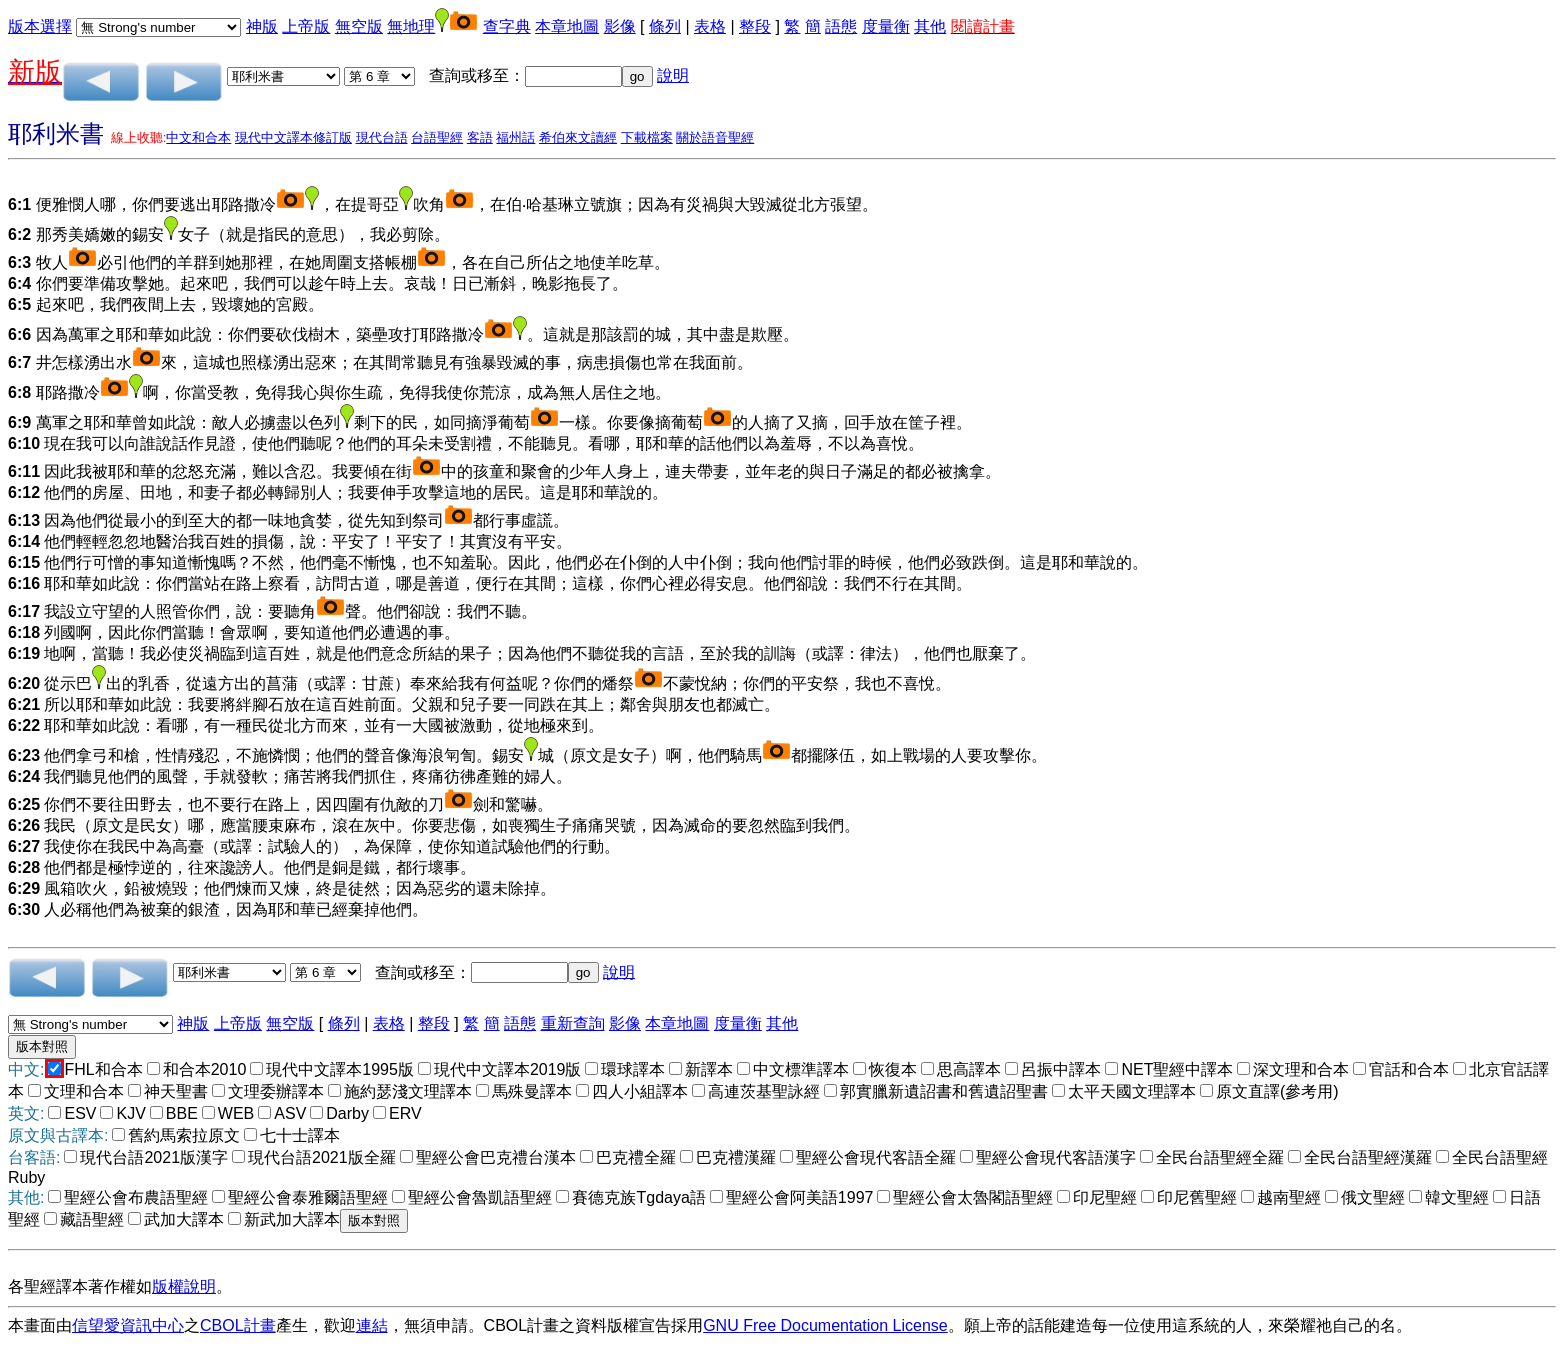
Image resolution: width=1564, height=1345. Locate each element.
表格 (710, 26)
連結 (372, 1325)
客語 (480, 137)
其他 (930, 26)
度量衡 (886, 26)
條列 (665, 26)
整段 (755, 26)
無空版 (359, 26)
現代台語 (382, 137)
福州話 (515, 137)
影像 (620, 26)
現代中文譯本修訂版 (293, 137)
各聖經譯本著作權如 (80, 1286)
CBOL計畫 (238, 1325)
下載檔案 (647, 137)
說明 (673, 75)
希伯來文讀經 (578, 137)
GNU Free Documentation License (825, 1325)
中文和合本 (198, 137)
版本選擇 (40, 26)
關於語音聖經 (715, 137)
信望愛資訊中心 (128, 1325)
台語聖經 (437, 137)
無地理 (411, 26)
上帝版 (306, 26)
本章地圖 (567, 26)
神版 (262, 26)
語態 (841, 26)
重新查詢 (573, 1023)
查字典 (507, 26)
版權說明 (184, 1286)
